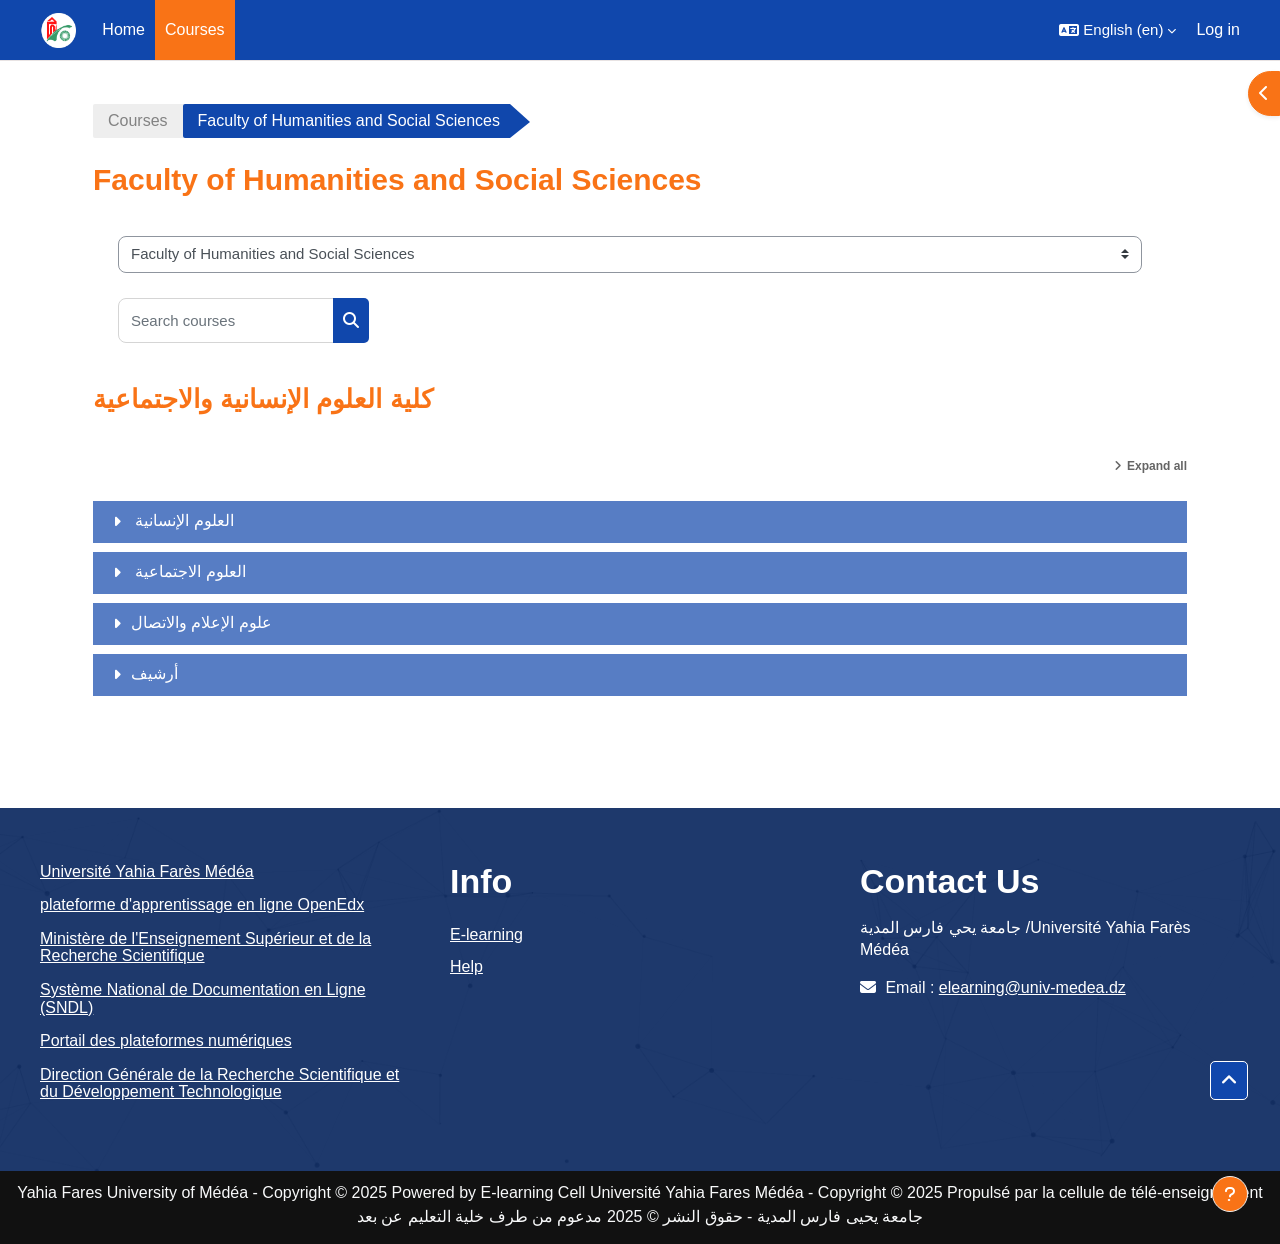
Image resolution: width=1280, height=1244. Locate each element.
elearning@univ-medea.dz (1032, 987)
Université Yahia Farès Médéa (147, 871)
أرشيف (154, 673)
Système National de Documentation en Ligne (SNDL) (203, 998)
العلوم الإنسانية (182, 520)
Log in (1218, 29)
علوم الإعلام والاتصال (201, 622)
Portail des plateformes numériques (166, 1040)
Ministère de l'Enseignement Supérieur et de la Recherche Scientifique (205, 947)
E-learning (486, 934)
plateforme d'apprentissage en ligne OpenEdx (202, 904)
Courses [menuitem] (195, 29)
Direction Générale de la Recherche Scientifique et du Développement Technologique (219, 1083)
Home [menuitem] (123, 29)
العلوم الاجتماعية (188, 571)
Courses (138, 120)
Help (466, 966)
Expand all (1157, 466)
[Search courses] (226, 320)
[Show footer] (1230, 1194)
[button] (1117, 30)
